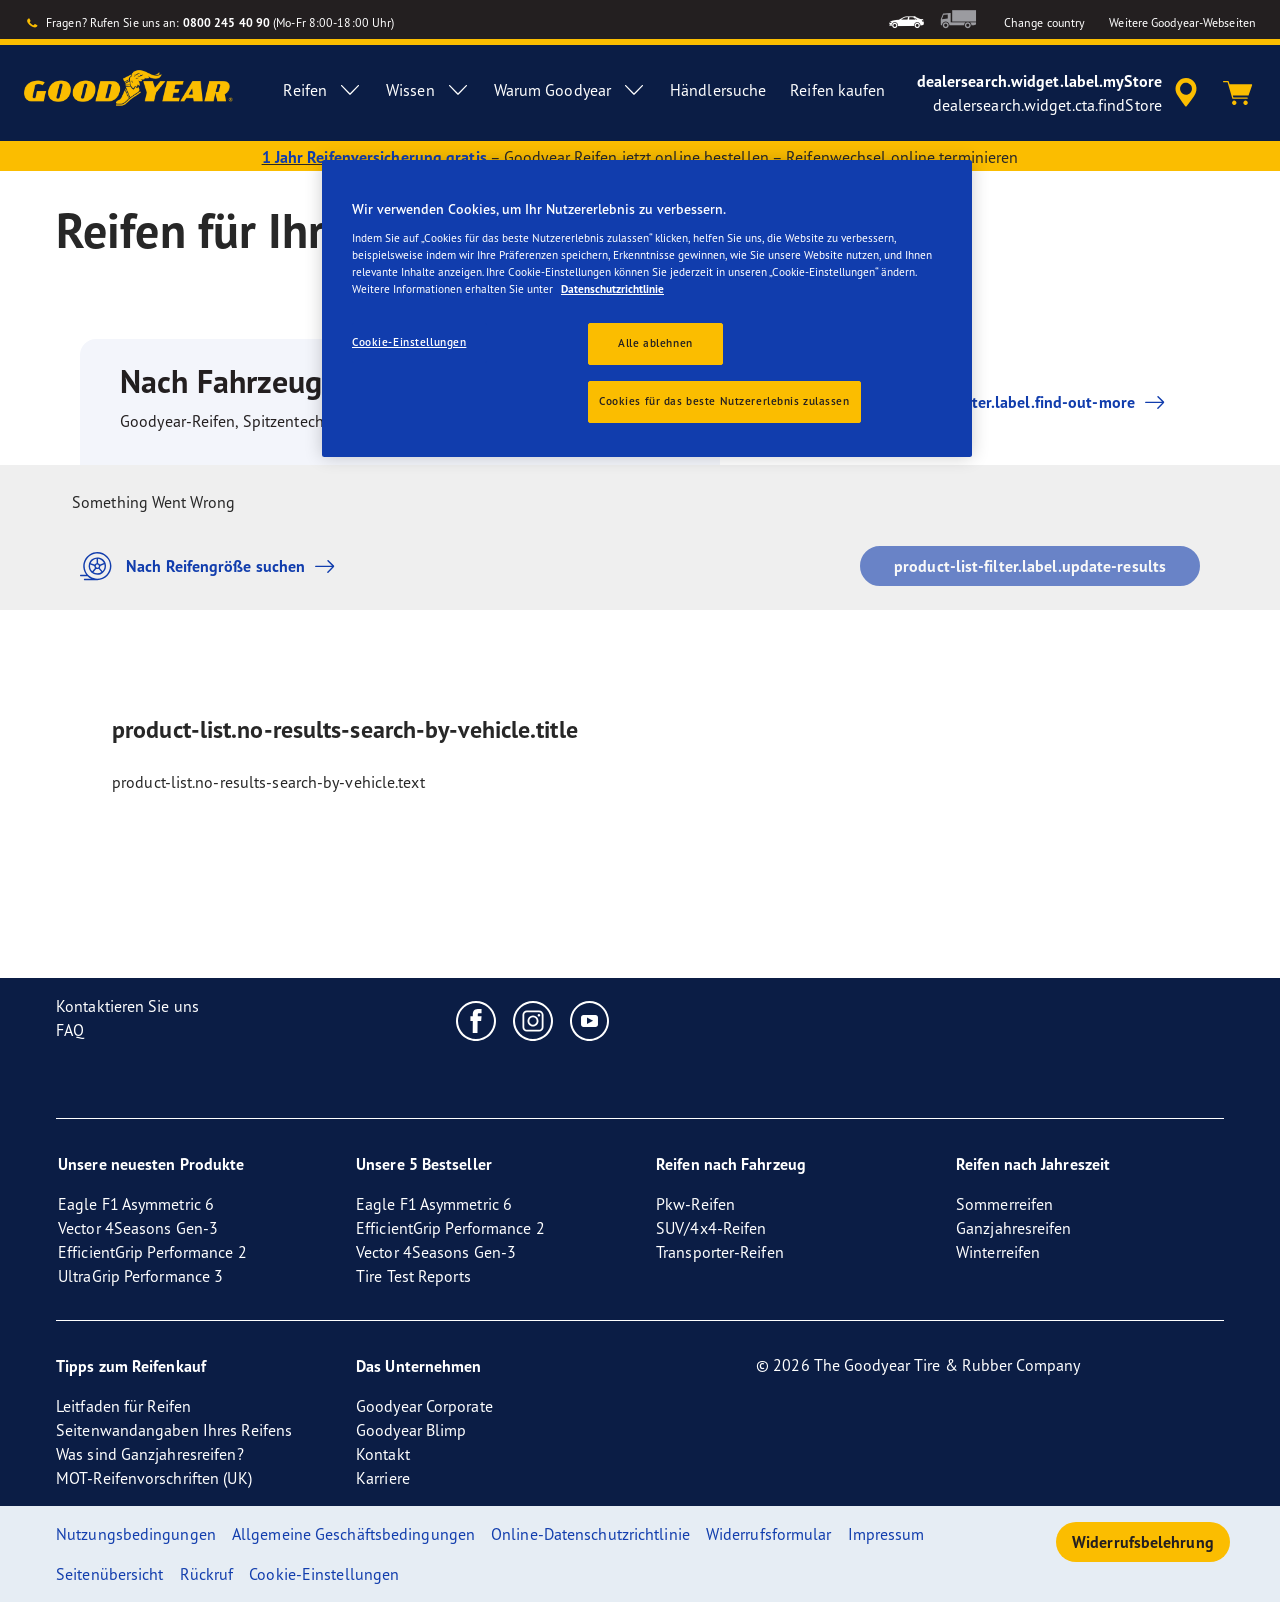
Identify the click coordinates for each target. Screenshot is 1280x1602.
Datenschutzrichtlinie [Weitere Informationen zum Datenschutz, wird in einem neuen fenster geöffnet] (612, 289)
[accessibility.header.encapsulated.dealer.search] (1060, 93)
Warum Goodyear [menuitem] (570, 90)
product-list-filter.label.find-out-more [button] (995, 402)
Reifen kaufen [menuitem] (837, 90)
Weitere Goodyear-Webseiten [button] (1182, 22)
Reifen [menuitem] (322, 90)
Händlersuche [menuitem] (718, 90)
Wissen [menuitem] (428, 90)
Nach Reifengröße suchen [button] (212, 566)
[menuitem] (906, 19)
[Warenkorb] (1238, 93)
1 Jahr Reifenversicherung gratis (374, 157)
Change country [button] (1044, 22)
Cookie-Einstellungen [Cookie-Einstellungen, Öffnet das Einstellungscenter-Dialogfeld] (409, 342)
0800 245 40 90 (226, 22)
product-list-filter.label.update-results (1030, 566)
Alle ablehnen (655, 343)
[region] (647, 308)
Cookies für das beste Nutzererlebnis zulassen (724, 401)
